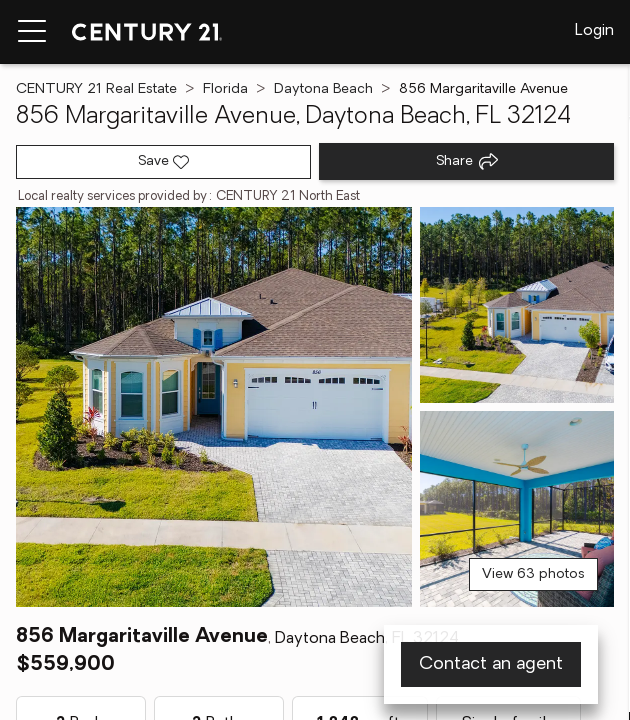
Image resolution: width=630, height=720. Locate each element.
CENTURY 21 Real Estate (96, 89)
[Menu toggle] (32, 32)
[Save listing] (163, 162)
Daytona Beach (323, 89)
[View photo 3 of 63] (517, 509)
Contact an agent (491, 664)
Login (594, 31)
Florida (225, 89)
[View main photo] (214, 407)
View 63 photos (533, 574)
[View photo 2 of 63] (517, 305)
